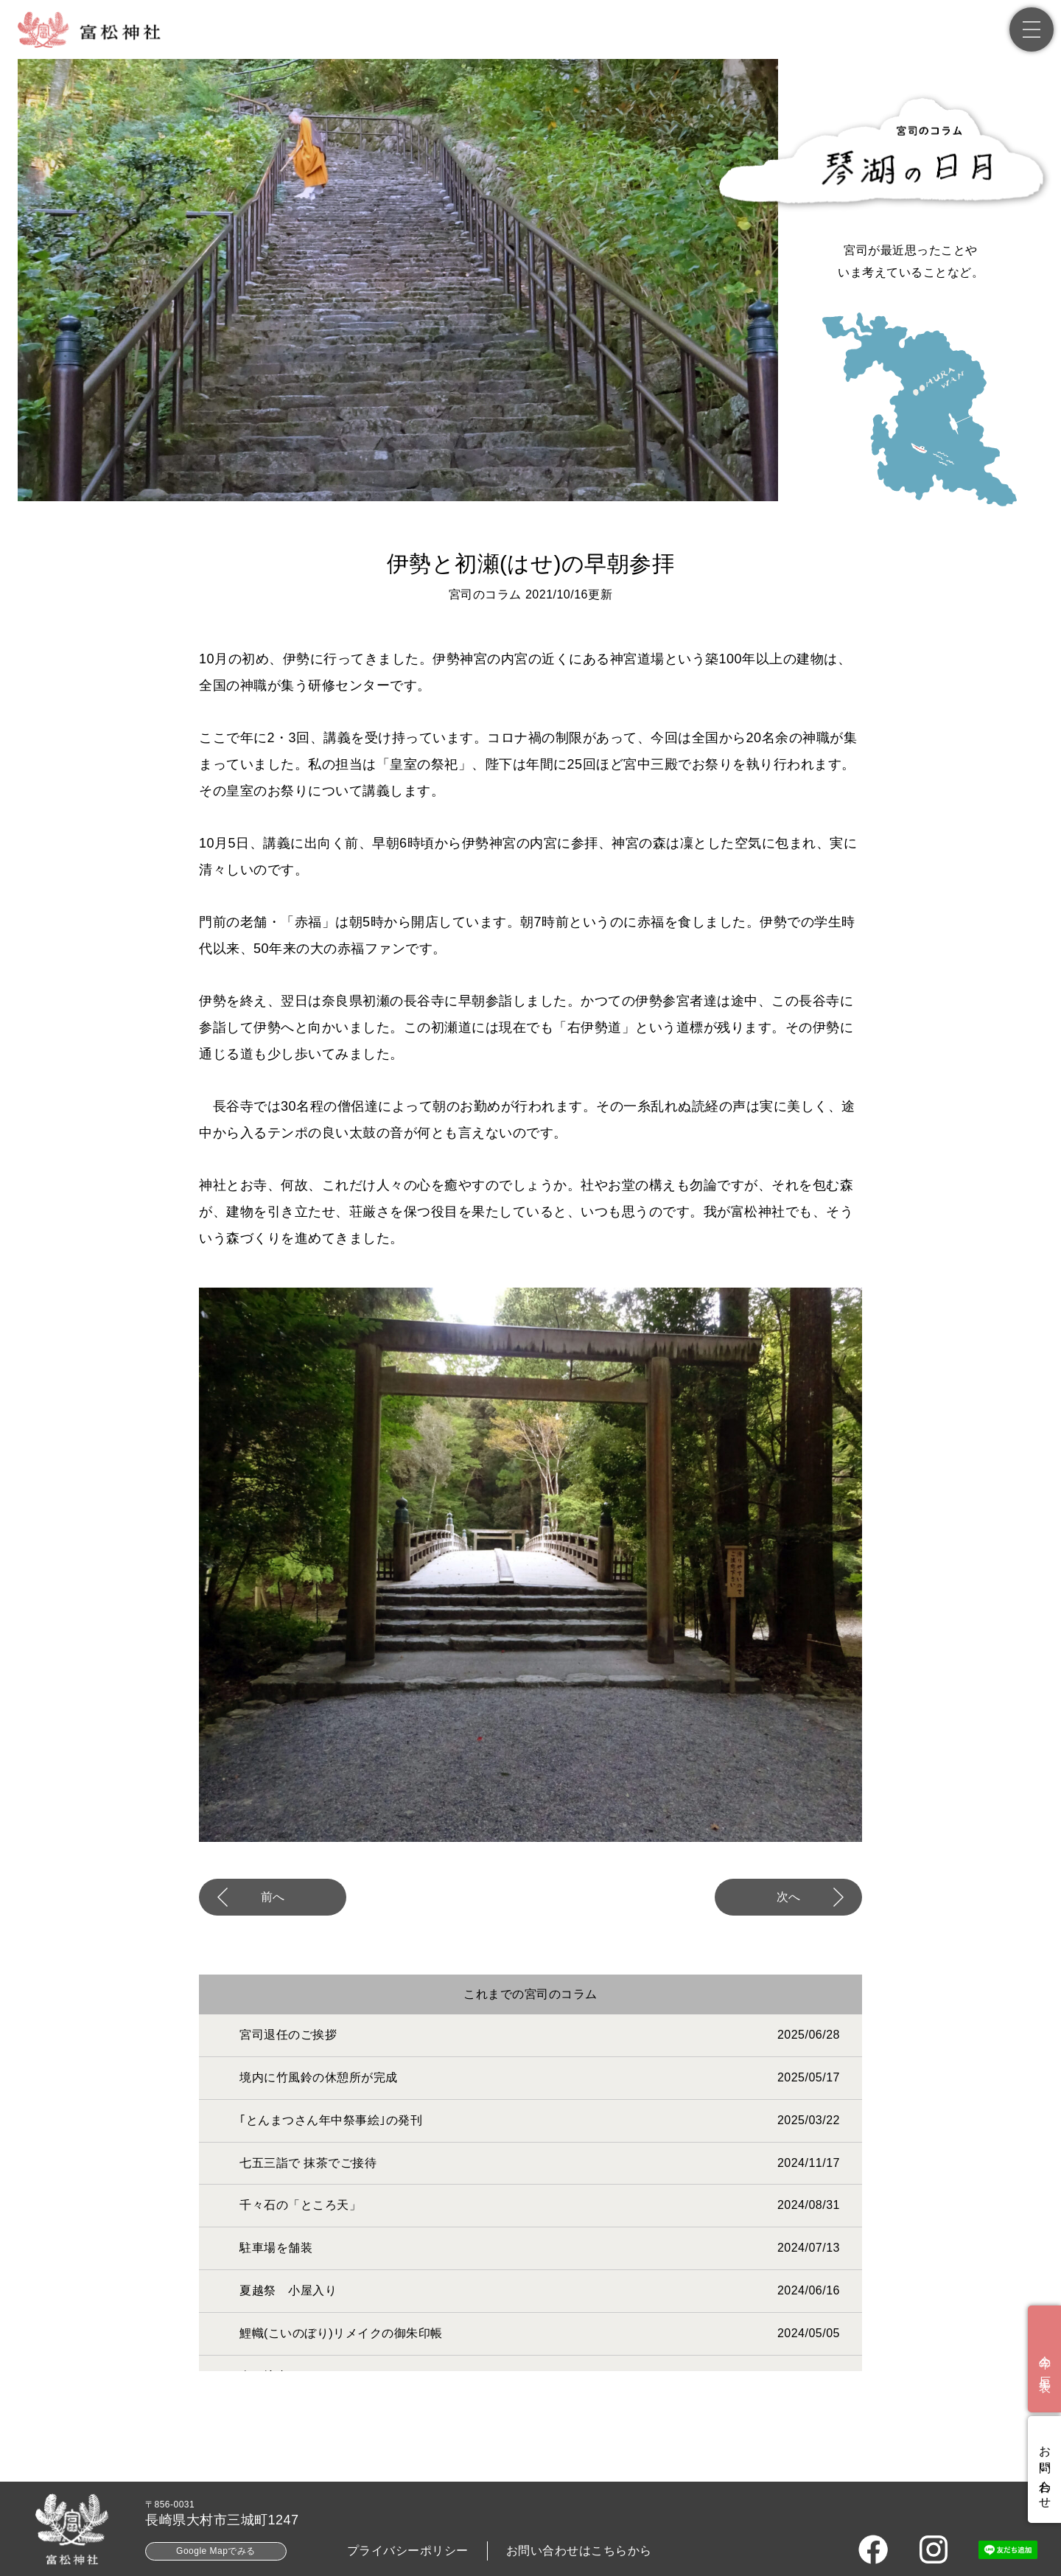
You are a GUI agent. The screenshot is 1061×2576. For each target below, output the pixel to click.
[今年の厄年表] (1044, 2359)
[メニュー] (1031, 29)
